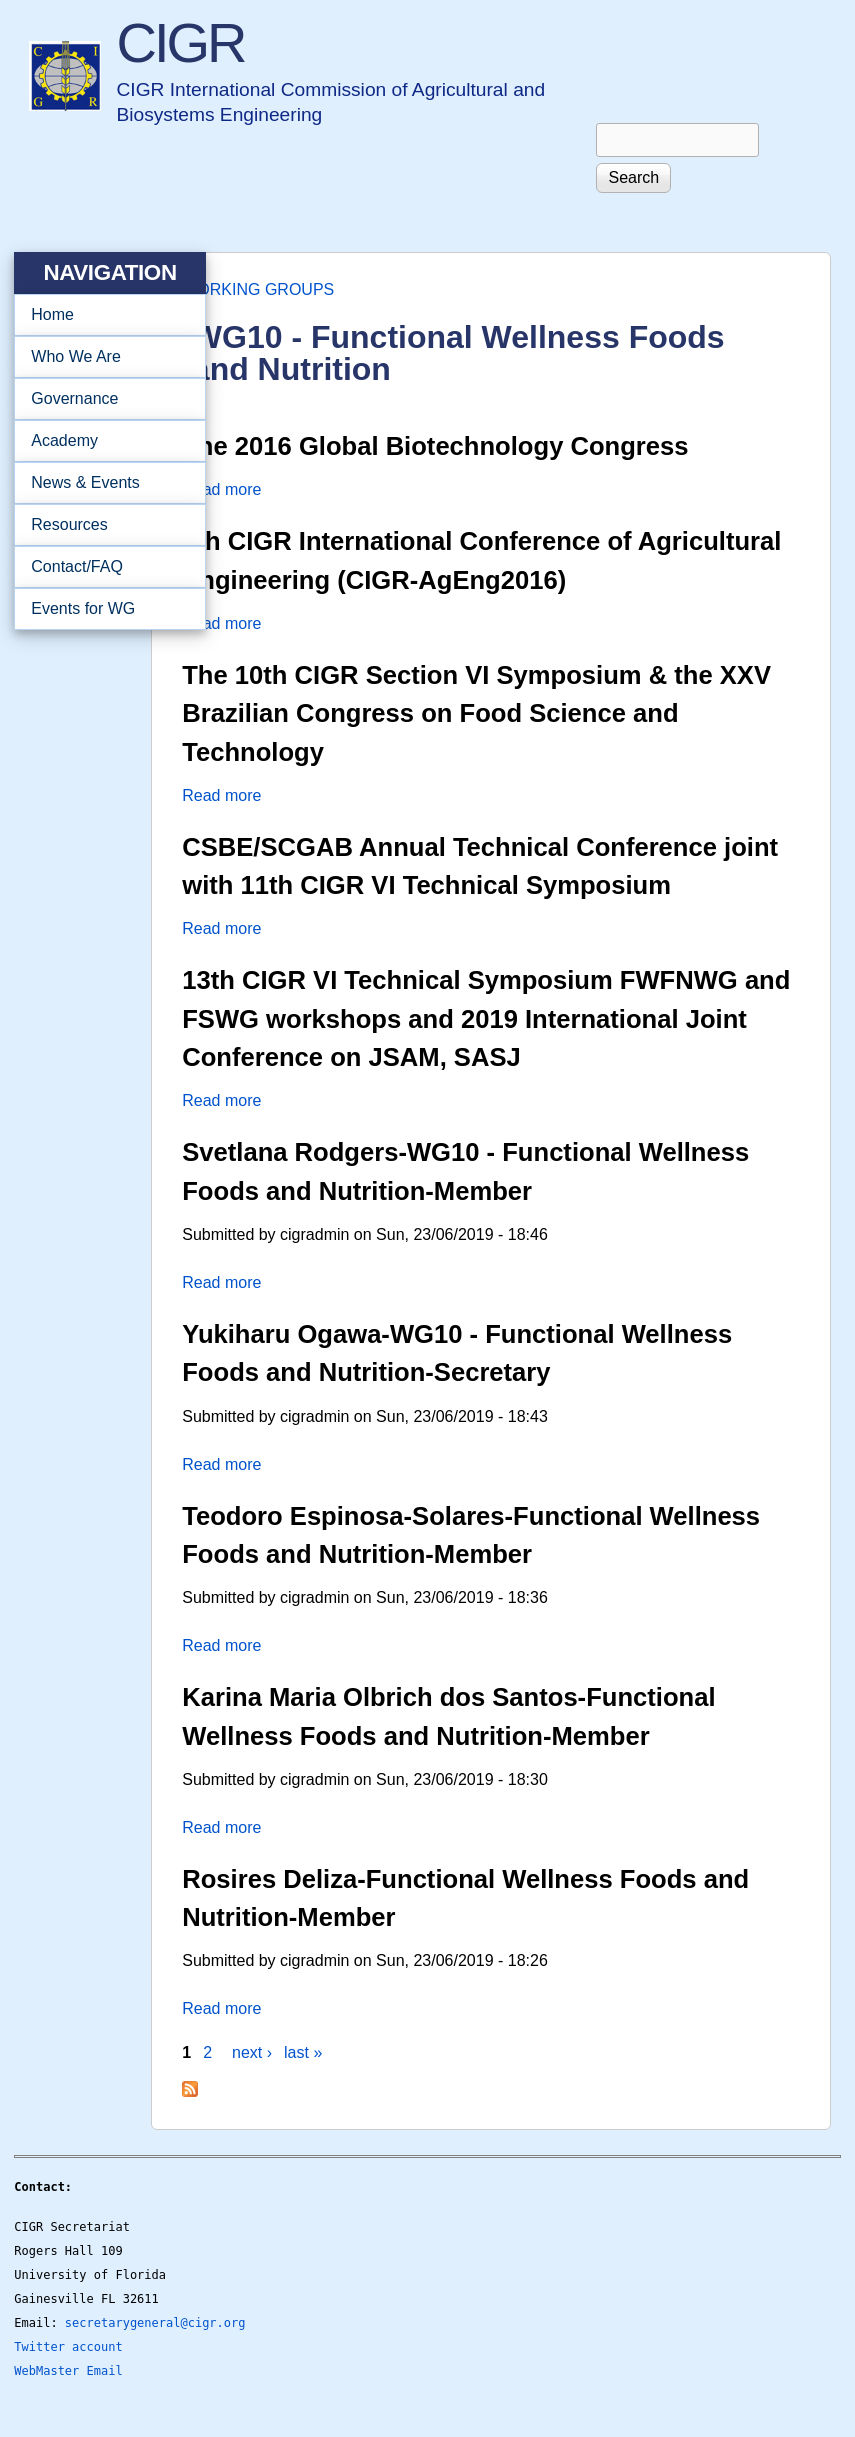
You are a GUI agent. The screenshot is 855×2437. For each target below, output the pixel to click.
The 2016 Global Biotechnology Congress (435, 446)
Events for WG (83, 608)
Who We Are (103, 357)
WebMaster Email (68, 2371)
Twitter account (68, 2347)
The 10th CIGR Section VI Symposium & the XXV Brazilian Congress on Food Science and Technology (476, 713)
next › (252, 2052)
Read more (221, 489)
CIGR (180, 42)
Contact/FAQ (103, 567)
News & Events (103, 483)
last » (303, 2052)
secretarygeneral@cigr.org (155, 2323)
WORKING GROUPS (258, 289)
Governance (103, 399)
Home (52, 314)
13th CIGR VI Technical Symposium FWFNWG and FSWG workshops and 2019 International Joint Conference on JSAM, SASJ (486, 1018)
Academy (103, 441)
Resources (103, 525)
